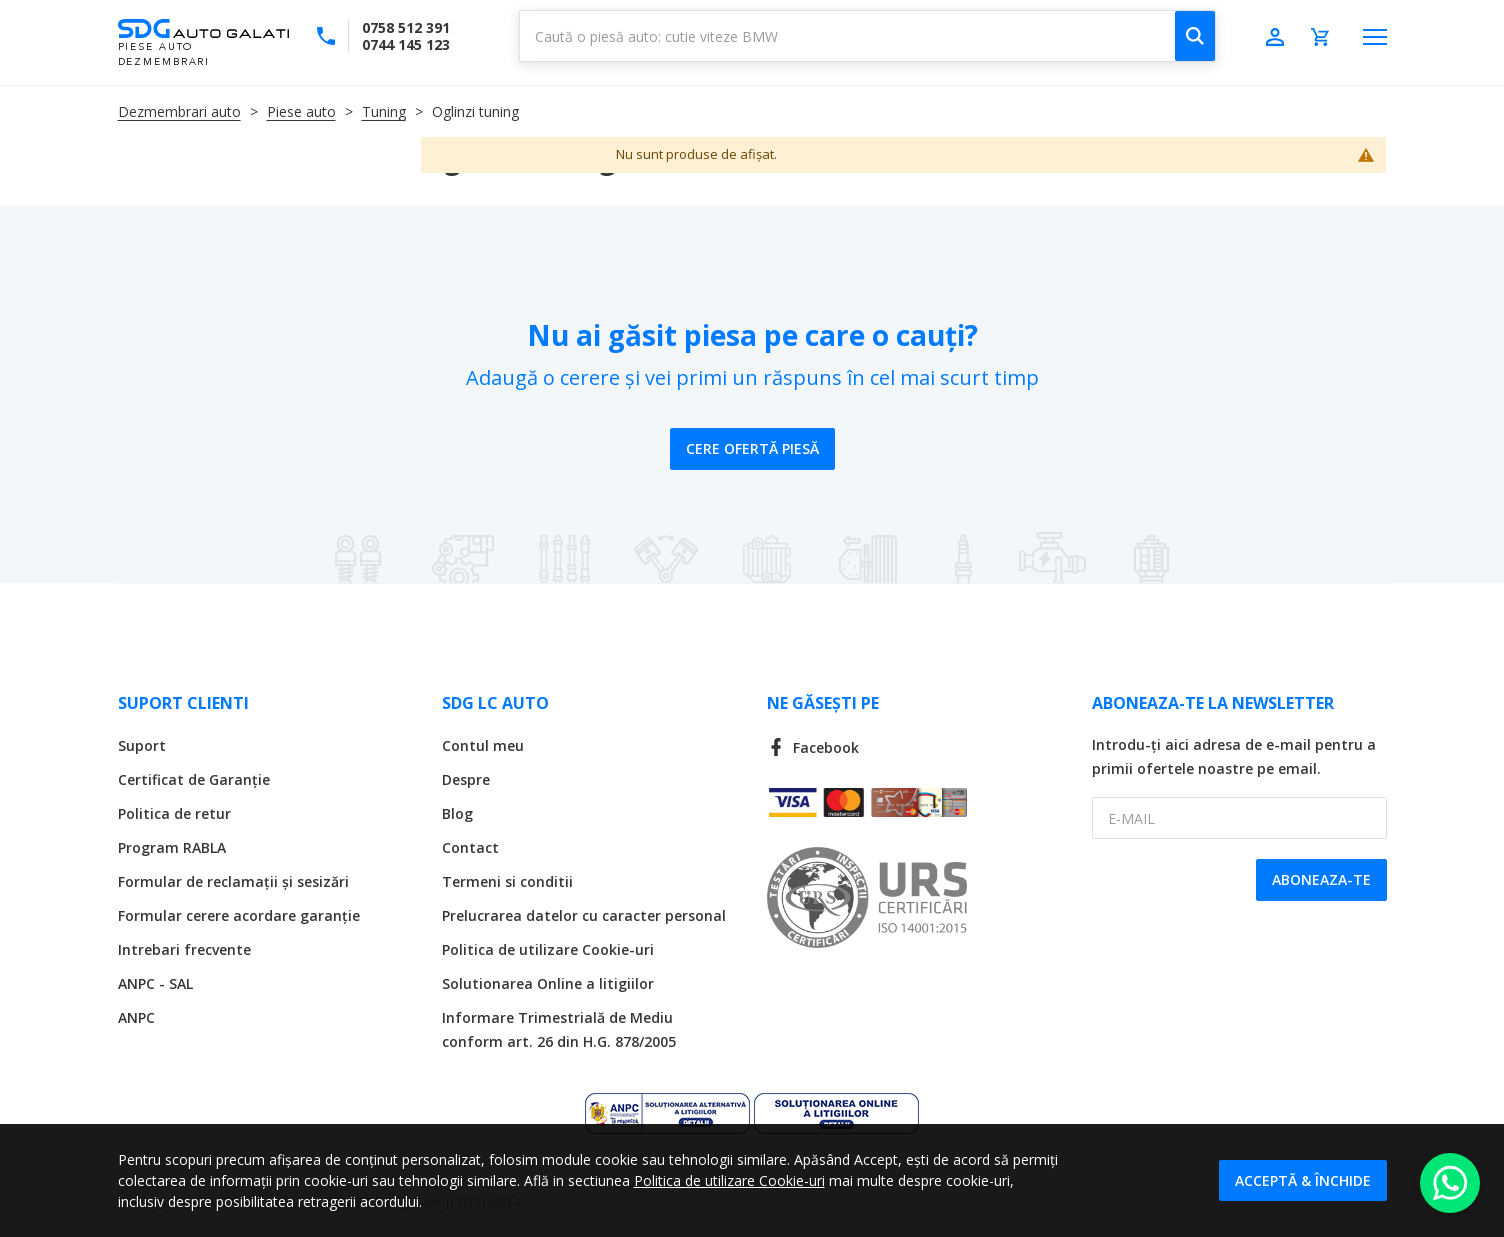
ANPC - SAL (155, 983)
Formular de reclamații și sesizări (233, 881)
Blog (457, 813)
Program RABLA (172, 847)
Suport (142, 745)
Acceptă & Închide (1303, 1180)
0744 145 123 (406, 44)
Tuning (384, 111)
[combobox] (867, 36)
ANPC (136, 1017)
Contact (470, 847)
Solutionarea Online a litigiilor (548, 983)
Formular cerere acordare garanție (239, 915)
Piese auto (301, 111)
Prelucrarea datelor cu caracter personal (584, 915)
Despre (466, 779)
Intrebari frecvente (184, 949)
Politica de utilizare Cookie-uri (548, 949)
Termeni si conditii (507, 881)
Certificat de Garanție (194, 779)
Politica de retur (174, 813)
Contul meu (483, 745)
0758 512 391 (406, 27)
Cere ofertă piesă (752, 448)
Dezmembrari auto (179, 111)
